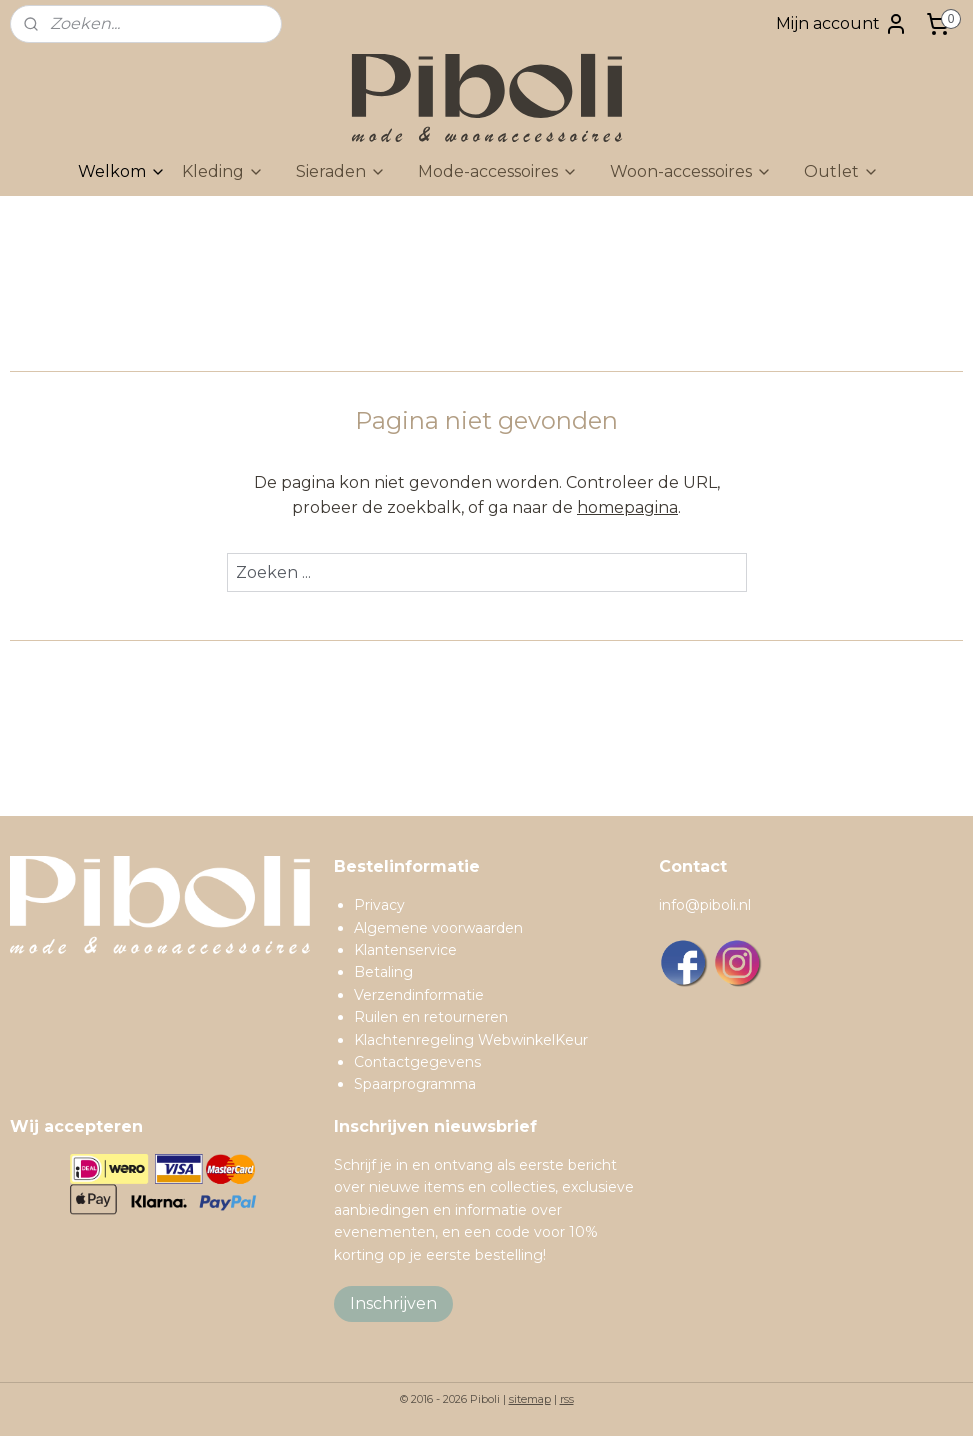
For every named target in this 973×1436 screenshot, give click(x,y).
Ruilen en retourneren (431, 1017)
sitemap (530, 1399)
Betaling (383, 972)
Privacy (379, 905)
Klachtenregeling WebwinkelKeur (471, 1040)
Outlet (841, 171)
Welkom (122, 171)
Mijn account (842, 24)
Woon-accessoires (691, 171)
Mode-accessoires (498, 171)
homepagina (627, 507)
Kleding (223, 171)
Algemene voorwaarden (438, 928)
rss (567, 1399)
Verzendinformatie (419, 995)
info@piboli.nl (705, 905)
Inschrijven (393, 1303)
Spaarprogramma (415, 1084)
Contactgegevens (417, 1062)
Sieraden (341, 171)
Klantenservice (405, 950)
